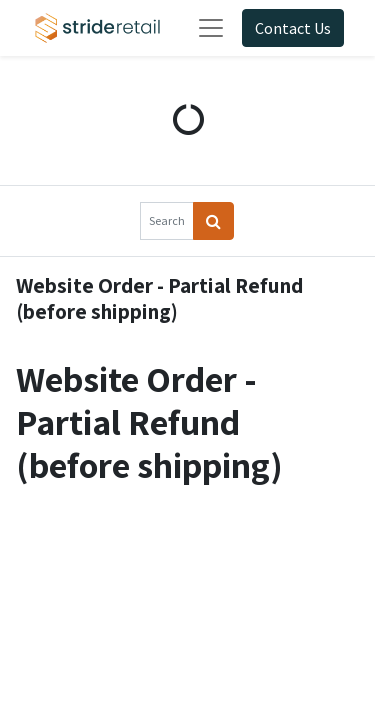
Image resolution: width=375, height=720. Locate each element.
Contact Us (293, 28)
